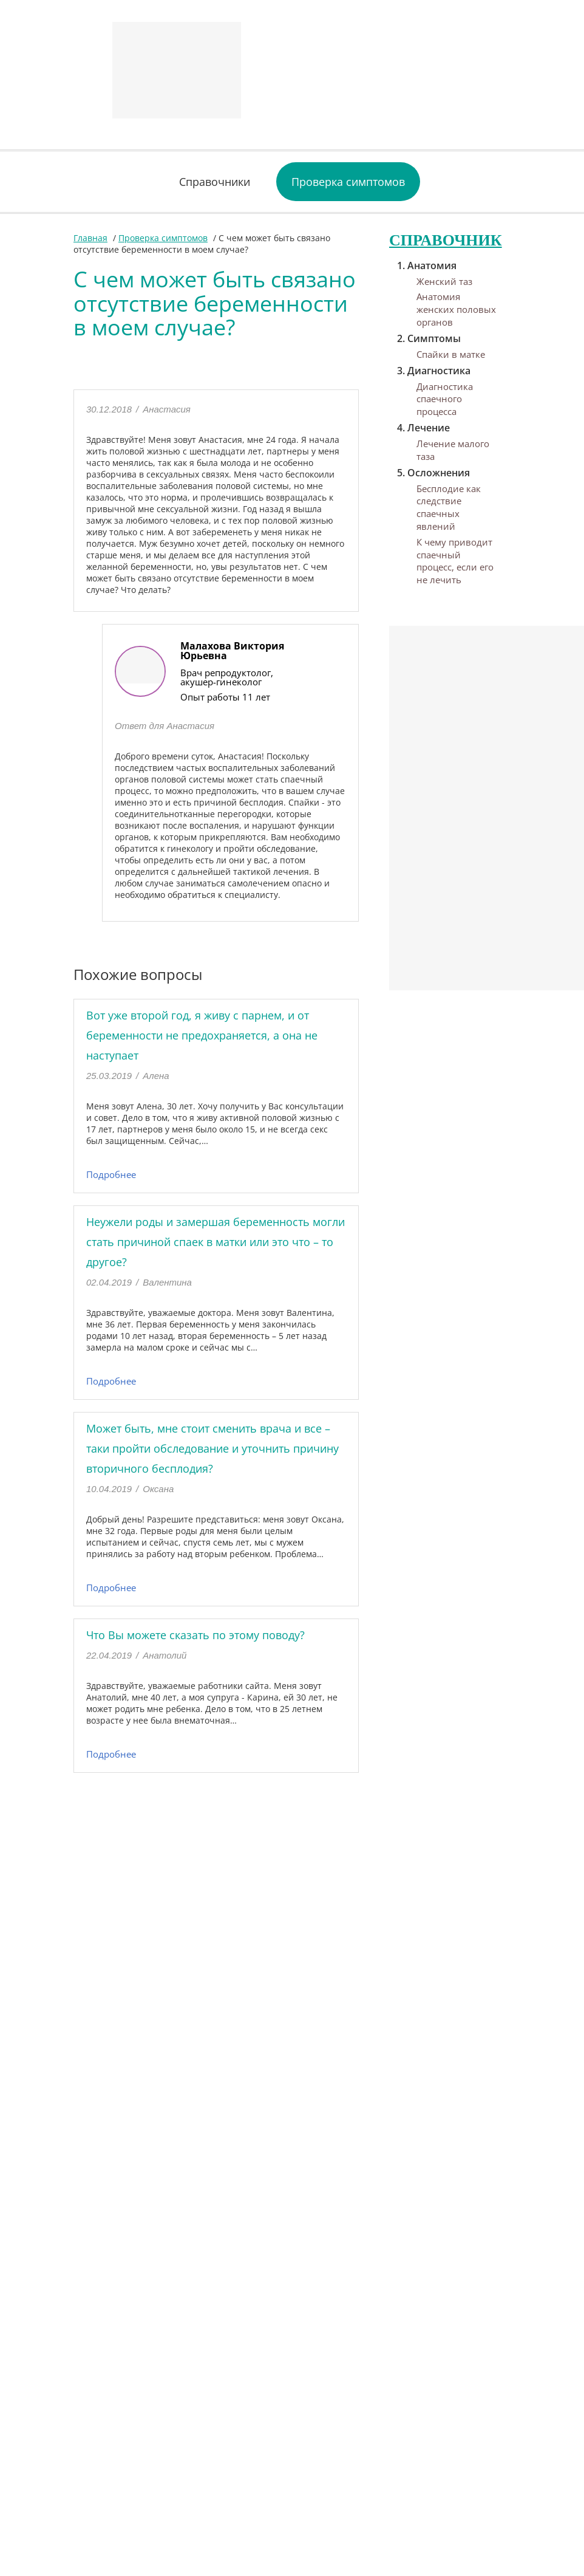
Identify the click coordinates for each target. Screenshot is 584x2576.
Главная (90, 238)
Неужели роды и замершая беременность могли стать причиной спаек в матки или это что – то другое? (215, 1241)
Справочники (214, 181)
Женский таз (444, 281)
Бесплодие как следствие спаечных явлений (448, 507)
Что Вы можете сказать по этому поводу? (195, 1635)
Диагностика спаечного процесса (444, 399)
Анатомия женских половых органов (456, 309)
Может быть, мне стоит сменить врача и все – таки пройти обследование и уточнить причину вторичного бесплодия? (212, 1448)
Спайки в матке (450, 354)
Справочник (445, 240)
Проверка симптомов (348, 181)
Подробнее (111, 1174)
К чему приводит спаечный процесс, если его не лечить (455, 561)
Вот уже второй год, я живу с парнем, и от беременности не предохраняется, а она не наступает (201, 1035)
